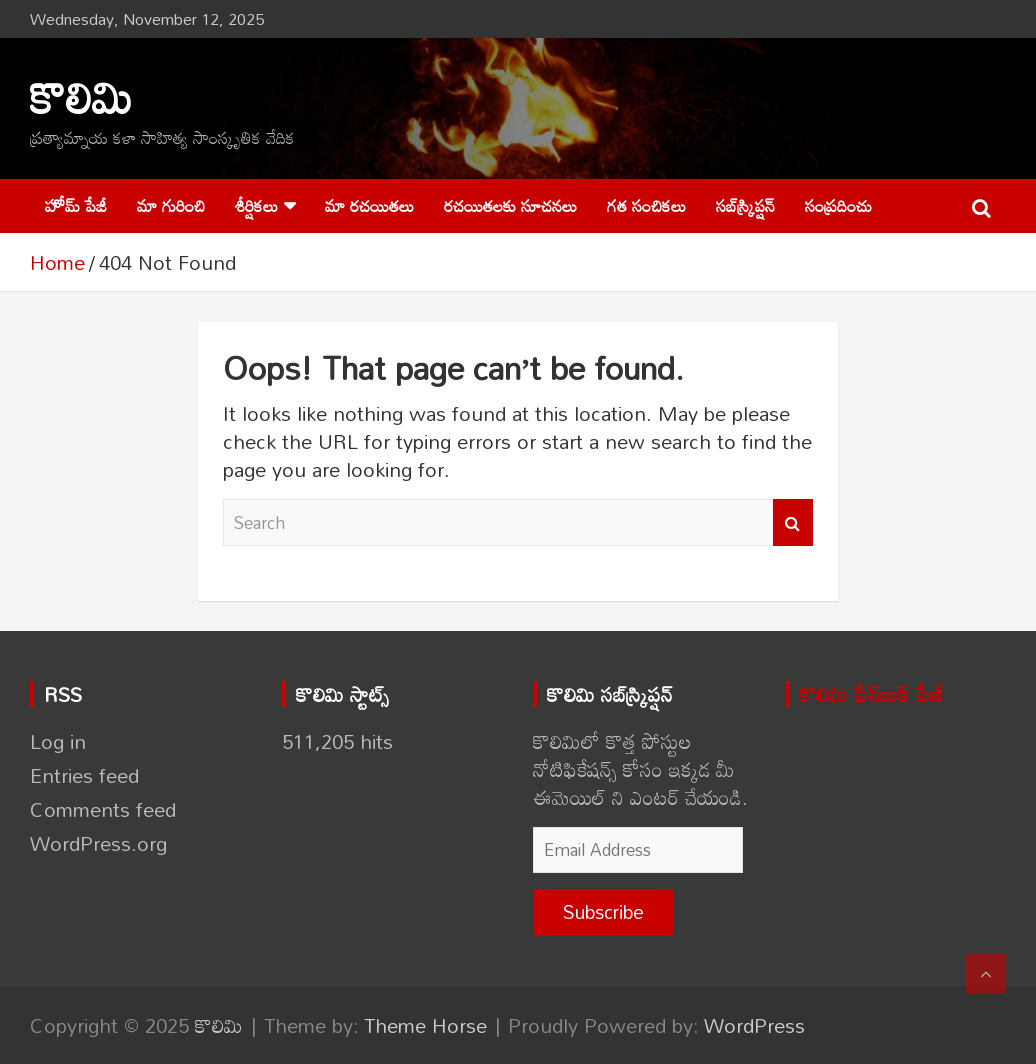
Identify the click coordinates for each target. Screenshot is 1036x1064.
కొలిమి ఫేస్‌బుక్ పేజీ (871, 694)
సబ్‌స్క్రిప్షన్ (745, 205)
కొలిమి (81, 96)
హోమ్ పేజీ (76, 205)
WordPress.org (98, 843)
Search (793, 523)
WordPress (754, 1025)
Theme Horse (425, 1025)
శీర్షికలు (256, 205)
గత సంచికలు (646, 205)
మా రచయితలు (369, 205)
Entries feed (84, 775)
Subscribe (603, 911)
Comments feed (103, 809)
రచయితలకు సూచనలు (510, 205)
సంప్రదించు (838, 205)
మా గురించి (171, 205)
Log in (58, 741)
